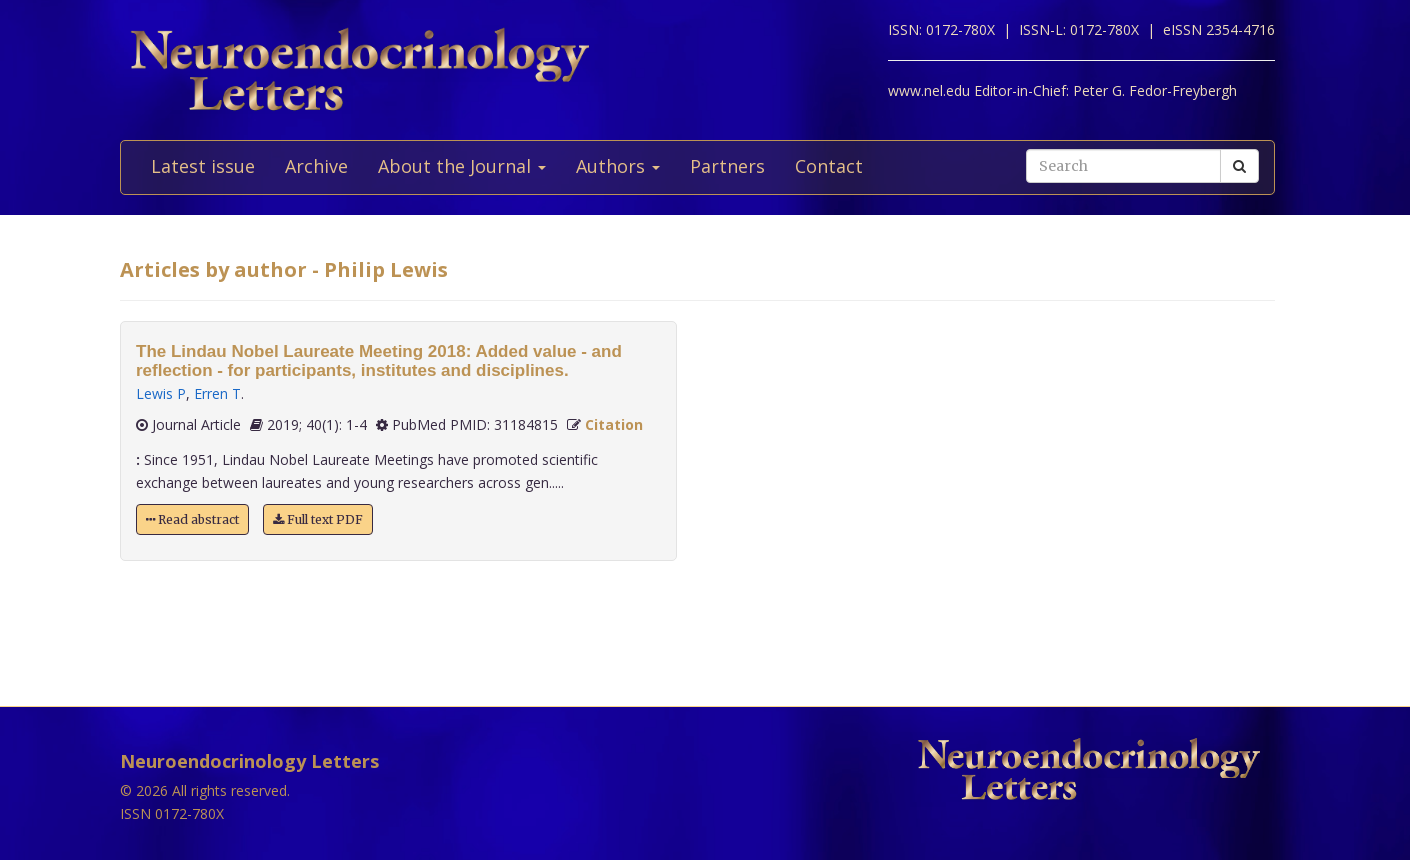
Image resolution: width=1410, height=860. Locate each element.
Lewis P (161, 393)
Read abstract (192, 519)
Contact (829, 166)
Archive (316, 166)
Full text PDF (318, 519)
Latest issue (203, 166)
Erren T (217, 393)
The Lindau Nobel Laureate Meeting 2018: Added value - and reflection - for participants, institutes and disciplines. (379, 361)
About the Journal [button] (462, 166)
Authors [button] (618, 166)
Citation (614, 424)
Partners (727, 166)
